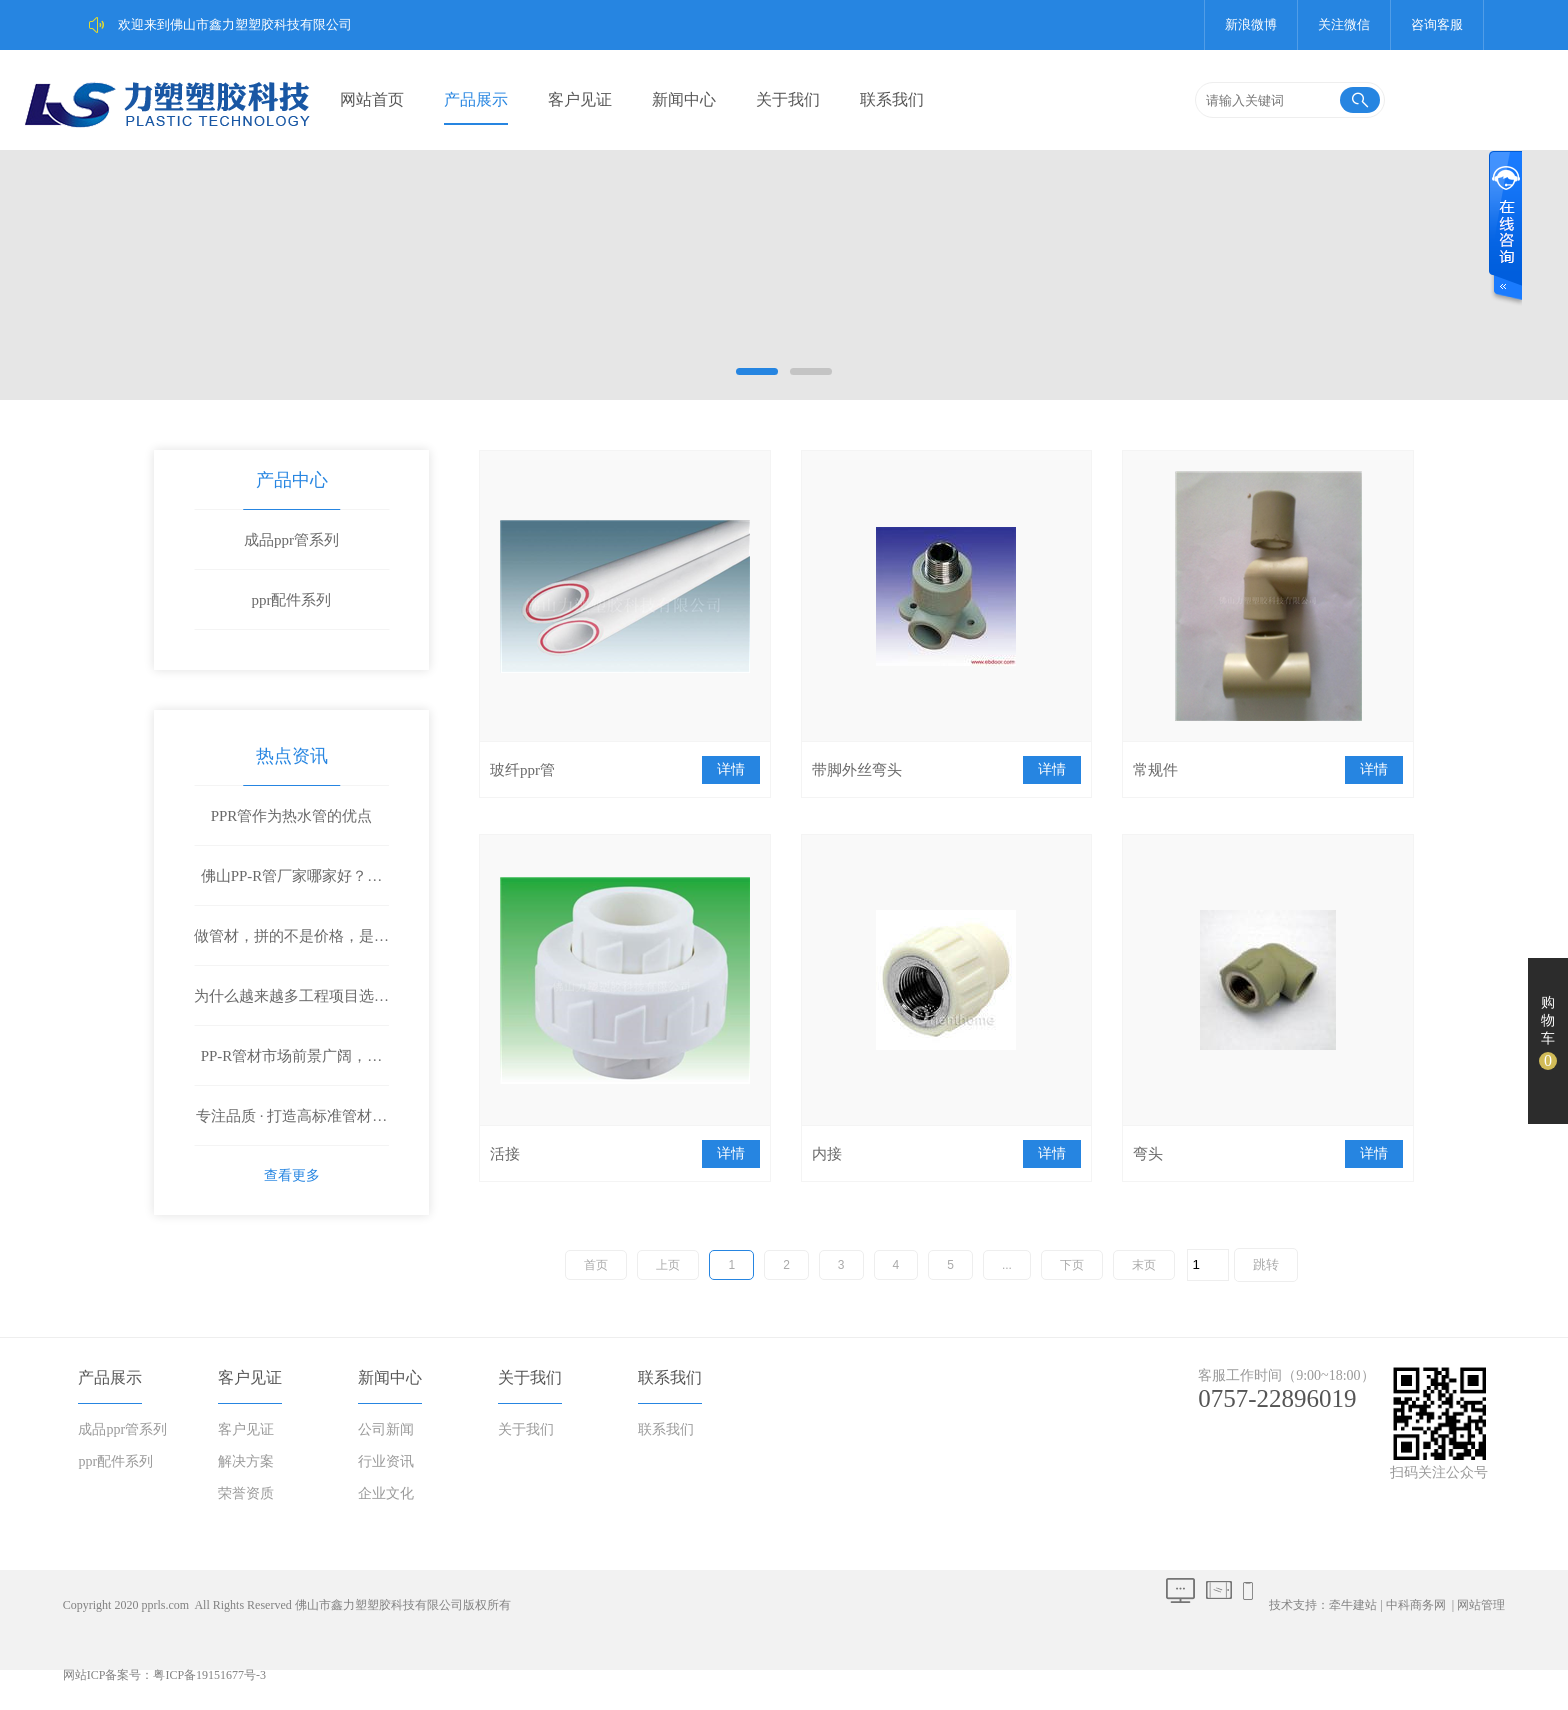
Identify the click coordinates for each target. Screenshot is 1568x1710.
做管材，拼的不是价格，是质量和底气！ (291, 947)
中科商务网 (1416, 1605)
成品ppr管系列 (291, 540)
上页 (668, 1265)
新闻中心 (684, 99)
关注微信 (1344, 24)
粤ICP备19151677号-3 (209, 1675)
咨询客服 (1437, 24)
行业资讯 (386, 1461)
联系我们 (892, 99)
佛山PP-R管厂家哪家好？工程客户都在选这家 (292, 887)
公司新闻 (386, 1429)
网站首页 (372, 99)
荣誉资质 (246, 1493)
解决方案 (246, 1461)
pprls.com (165, 1605)
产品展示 (476, 99)
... (1007, 1265)
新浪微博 (1251, 24)
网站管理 (1481, 1605)
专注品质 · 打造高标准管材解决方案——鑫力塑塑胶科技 (291, 1127)
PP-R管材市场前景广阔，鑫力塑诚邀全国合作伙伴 (292, 1067)
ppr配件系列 (292, 600)
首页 (596, 1265)
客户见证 (580, 99)
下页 (1072, 1265)
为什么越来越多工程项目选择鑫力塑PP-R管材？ (291, 1007)
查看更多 (292, 1175)
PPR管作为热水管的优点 (292, 816)
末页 (1144, 1265)
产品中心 (292, 480)
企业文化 (386, 1493)
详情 (731, 769)
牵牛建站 (1353, 1605)
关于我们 (788, 99)
